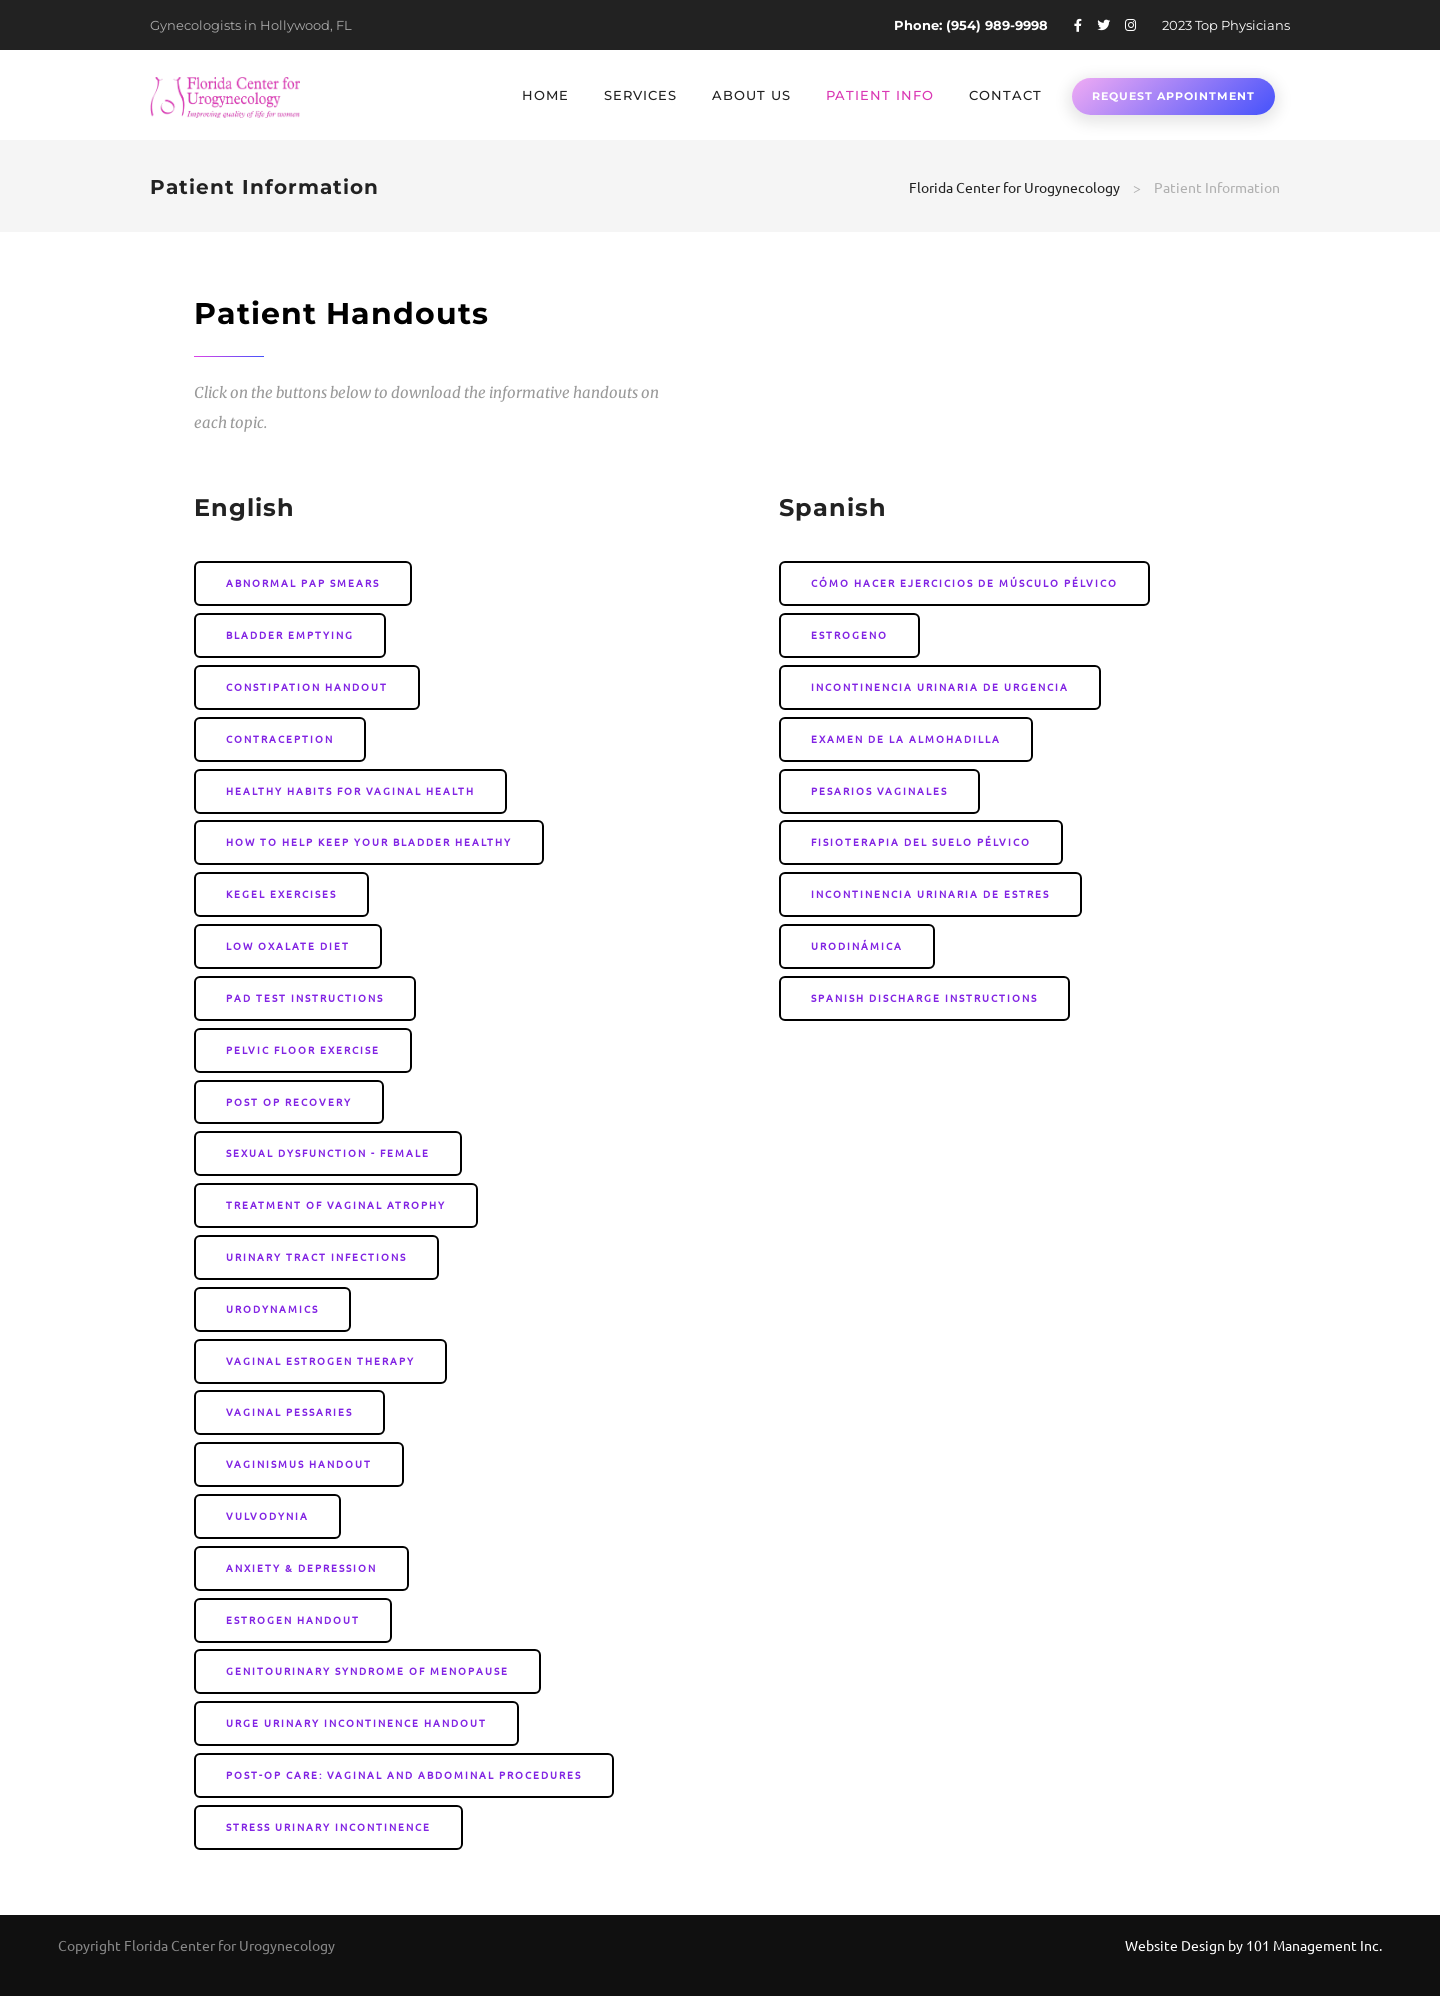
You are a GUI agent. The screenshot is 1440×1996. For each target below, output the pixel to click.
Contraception (280, 738)
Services (640, 95)
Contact (1005, 95)
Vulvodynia (267, 1515)
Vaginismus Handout (299, 1463)
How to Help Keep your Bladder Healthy (369, 841)
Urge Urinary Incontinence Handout (356, 1722)
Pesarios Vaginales (879, 790)
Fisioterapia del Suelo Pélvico (921, 841)
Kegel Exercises (281, 893)
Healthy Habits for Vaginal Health (350, 790)
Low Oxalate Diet (288, 945)
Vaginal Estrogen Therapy (320, 1360)
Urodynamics (272, 1308)
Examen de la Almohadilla (906, 738)
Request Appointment (1173, 96)
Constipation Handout (307, 686)
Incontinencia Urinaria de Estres (930, 893)
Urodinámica (857, 945)
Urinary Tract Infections (316, 1256)
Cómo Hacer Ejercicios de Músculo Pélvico (964, 582)
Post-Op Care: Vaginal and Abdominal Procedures (404, 1774)
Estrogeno (849, 634)
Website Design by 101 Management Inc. (1253, 1945)
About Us (751, 95)
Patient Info (880, 95)
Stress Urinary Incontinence (328, 1826)
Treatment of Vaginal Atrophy (336, 1204)
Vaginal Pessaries (289, 1411)
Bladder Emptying (290, 634)
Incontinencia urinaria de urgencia (940, 686)
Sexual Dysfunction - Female (328, 1152)
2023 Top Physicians (1226, 25)
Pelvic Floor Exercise (303, 1049)
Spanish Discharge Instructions (924, 997)
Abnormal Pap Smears (303, 582)
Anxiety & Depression (301, 1567)
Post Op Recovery (289, 1101)
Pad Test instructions (305, 997)
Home (545, 95)
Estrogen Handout (293, 1619)
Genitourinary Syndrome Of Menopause (367, 1670)
